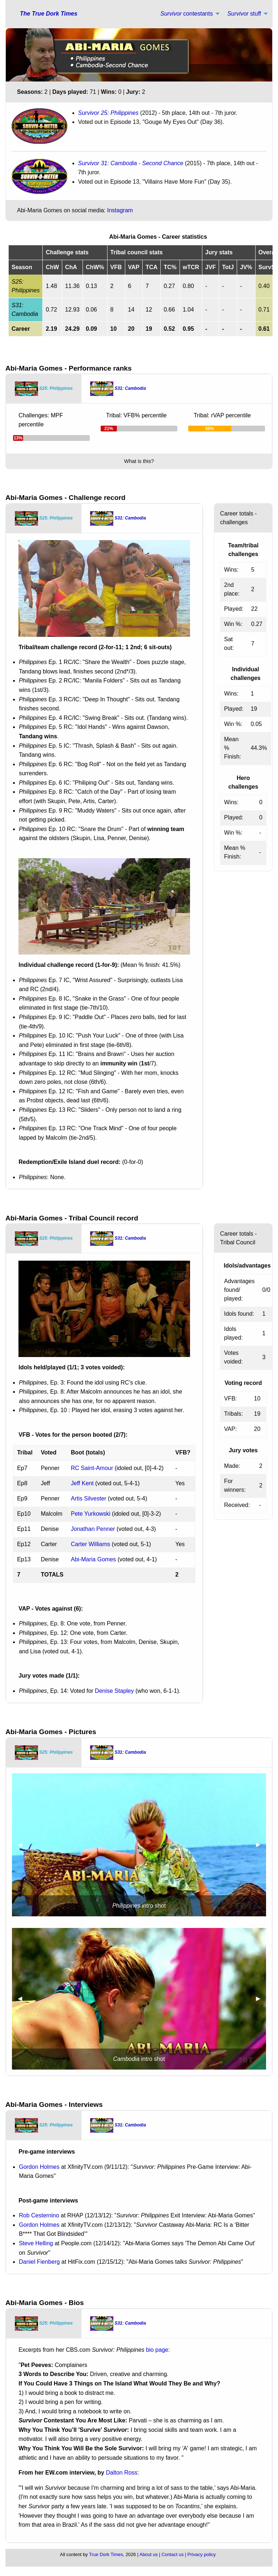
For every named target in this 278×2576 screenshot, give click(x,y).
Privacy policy (202, 2554)
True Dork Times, (107, 2554)
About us (148, 2554)
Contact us (172, 2554)
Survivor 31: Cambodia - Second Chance (131, 163)
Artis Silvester (88, 1498)
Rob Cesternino (39, 2215)
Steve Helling (36, 2243)
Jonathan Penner (93, 1529)
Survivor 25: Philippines (108, 113)
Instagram (120, 210)
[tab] (43, 388)
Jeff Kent (82, 1483)
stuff (244, 14)
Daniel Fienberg (39, 2262)
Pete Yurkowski (90, 1514)
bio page (157, 2350)
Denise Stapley (114, 1691)
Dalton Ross (121, 2472)
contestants (186, 14)
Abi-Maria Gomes (93, 1559)
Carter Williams (90, 1544)
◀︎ (23, 1844)
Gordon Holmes (39, 2167)
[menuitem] (188, 14)
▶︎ (261, 1844)
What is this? (139, 461)
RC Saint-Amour (92, 1468)
